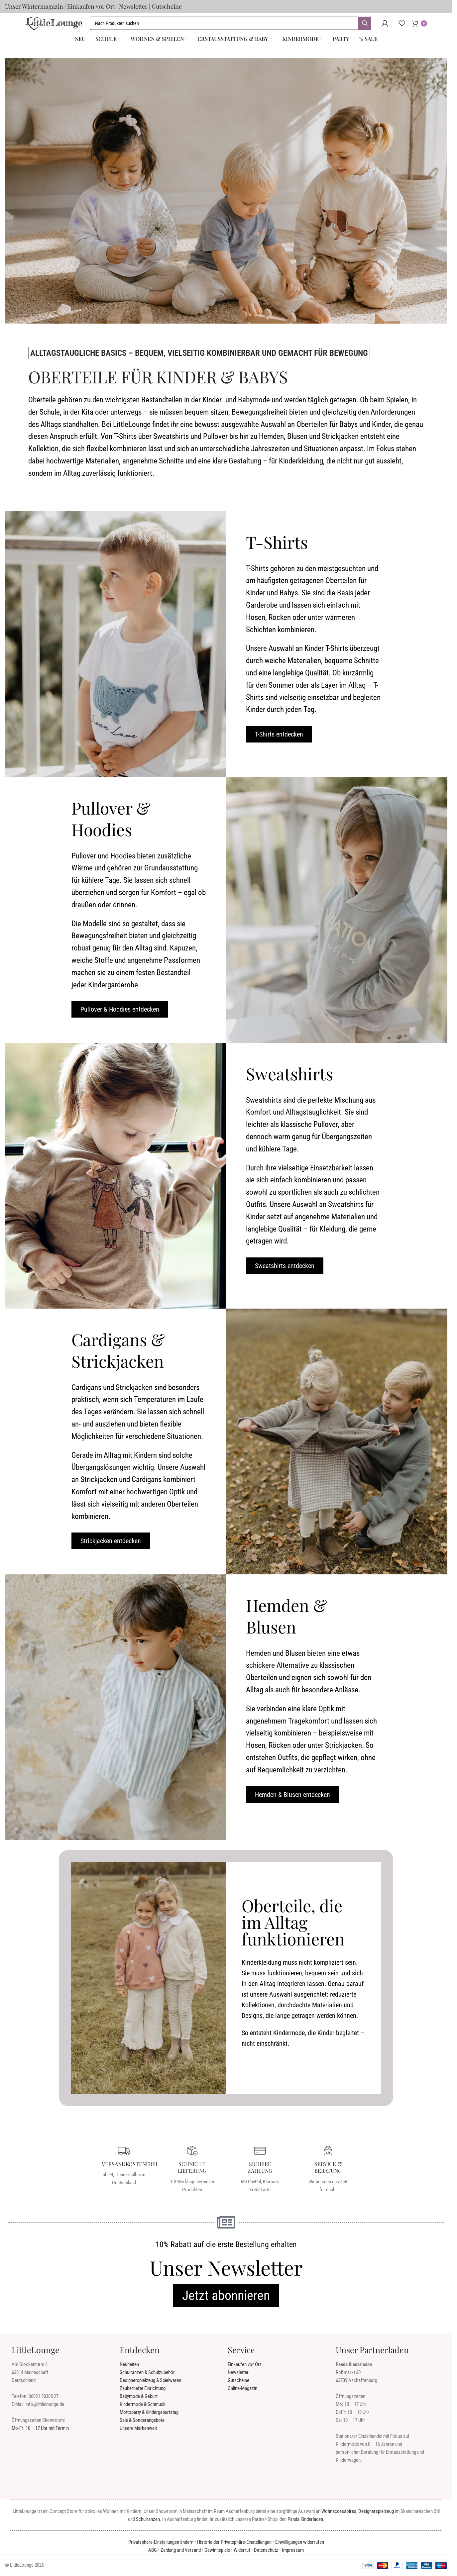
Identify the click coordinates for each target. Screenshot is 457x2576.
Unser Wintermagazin (34, 6)
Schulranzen (148, 2520)
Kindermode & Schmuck (143, 2405)
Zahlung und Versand (181, 2550)
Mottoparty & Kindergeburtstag (149, 2413)
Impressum (293, 2550)
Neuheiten (129, 2365)
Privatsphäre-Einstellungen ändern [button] (160, 2542)
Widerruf (242, 2550)
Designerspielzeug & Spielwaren (150, 2381)
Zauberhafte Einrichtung (143, 2389)
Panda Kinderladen (305, 2520)
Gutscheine (167, 6)
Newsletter (133, 6)
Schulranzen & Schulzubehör (147, 2373)
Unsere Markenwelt (138, 2428)
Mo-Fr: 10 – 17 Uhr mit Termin (40, 2428)
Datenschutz (266, 2550)
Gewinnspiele (217, 2550)
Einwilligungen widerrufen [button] (299, 2542)
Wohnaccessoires (338, 2512)
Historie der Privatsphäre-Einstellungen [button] (234, 2542)
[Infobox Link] (124, 2166)
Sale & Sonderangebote (142, 2421)
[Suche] (230, 23)
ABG (152, 2550)
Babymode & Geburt (139, 2397)
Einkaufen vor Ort (91, 6)
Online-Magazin (242, 2389)
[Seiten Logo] (54, 23)
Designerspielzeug (376, 2512)
